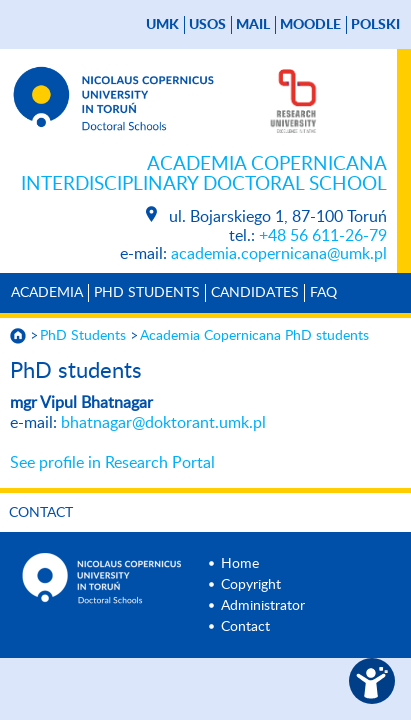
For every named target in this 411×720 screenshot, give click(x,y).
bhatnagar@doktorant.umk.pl (163, 423)
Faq (323, 293)
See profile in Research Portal (112, 463)
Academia (47, 293)
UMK (162, 25)
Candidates (255, 293)
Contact (41, 513)
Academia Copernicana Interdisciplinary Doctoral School (204, 174)
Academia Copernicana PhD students (254, 336)
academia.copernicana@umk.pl (279, 254)
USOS (207, 25)
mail (253, 25)
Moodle (310, 25)
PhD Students (147, 293)
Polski (375, 25)
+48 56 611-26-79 (323, 236)
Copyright (251, 585)
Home (240, 564)
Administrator (263, 606)
